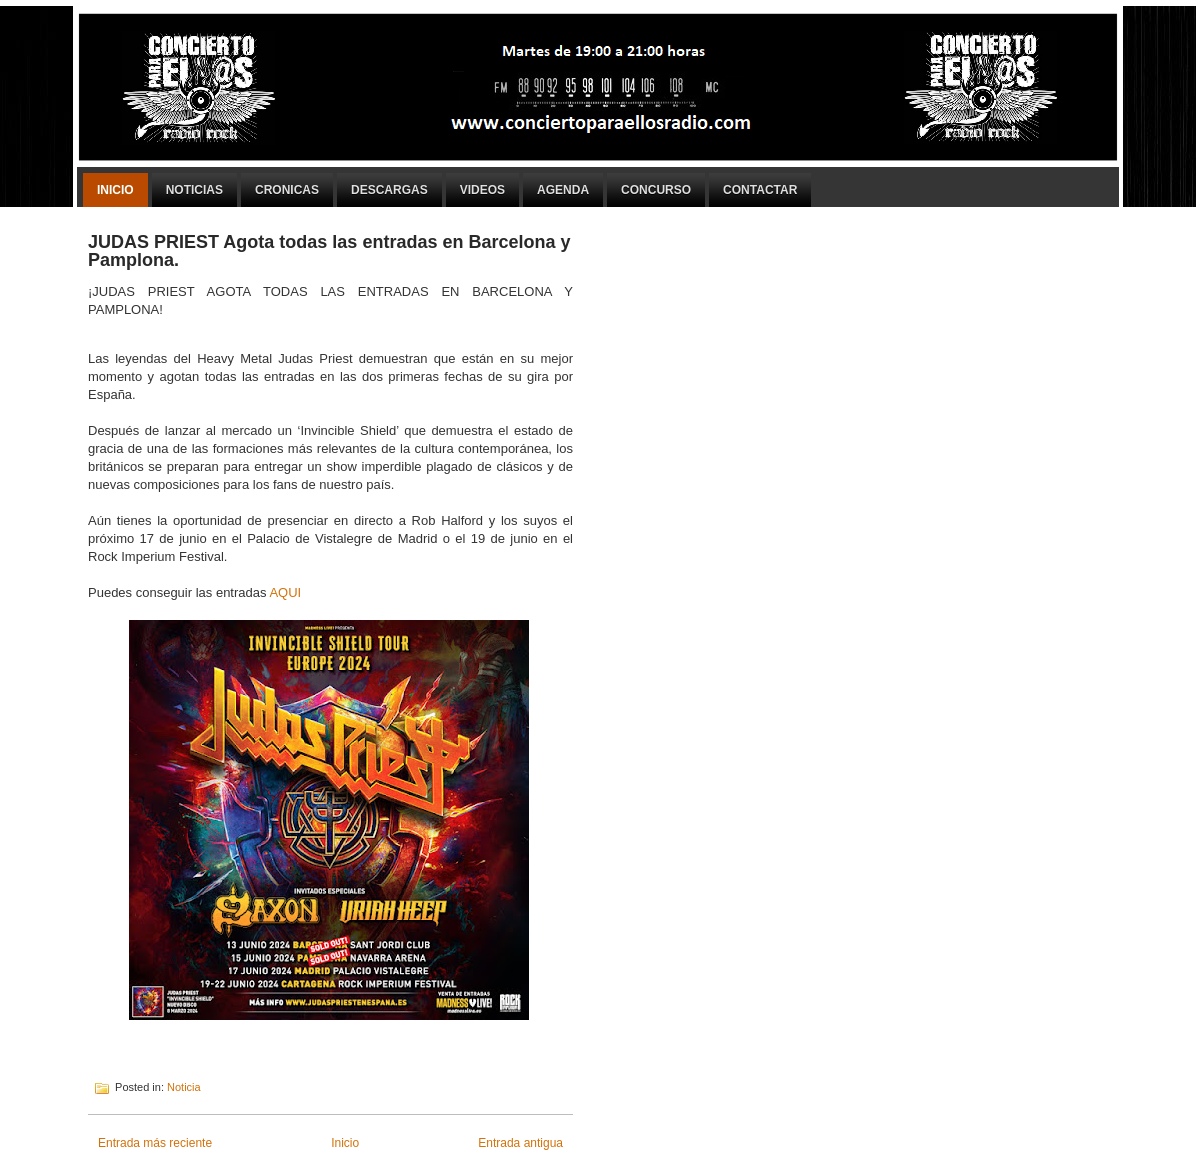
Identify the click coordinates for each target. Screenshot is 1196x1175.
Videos (482, 190)
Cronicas (287, 190)
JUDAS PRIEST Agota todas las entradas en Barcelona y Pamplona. (329, 251)
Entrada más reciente (155, 1143)
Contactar (760, 190)
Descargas (389, 190)
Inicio (115, 190)
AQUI (285, 592)
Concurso (656, 190)
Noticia (184, 1087)
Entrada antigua (520, 1143)
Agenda (563, 190)
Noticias (194, 190)
